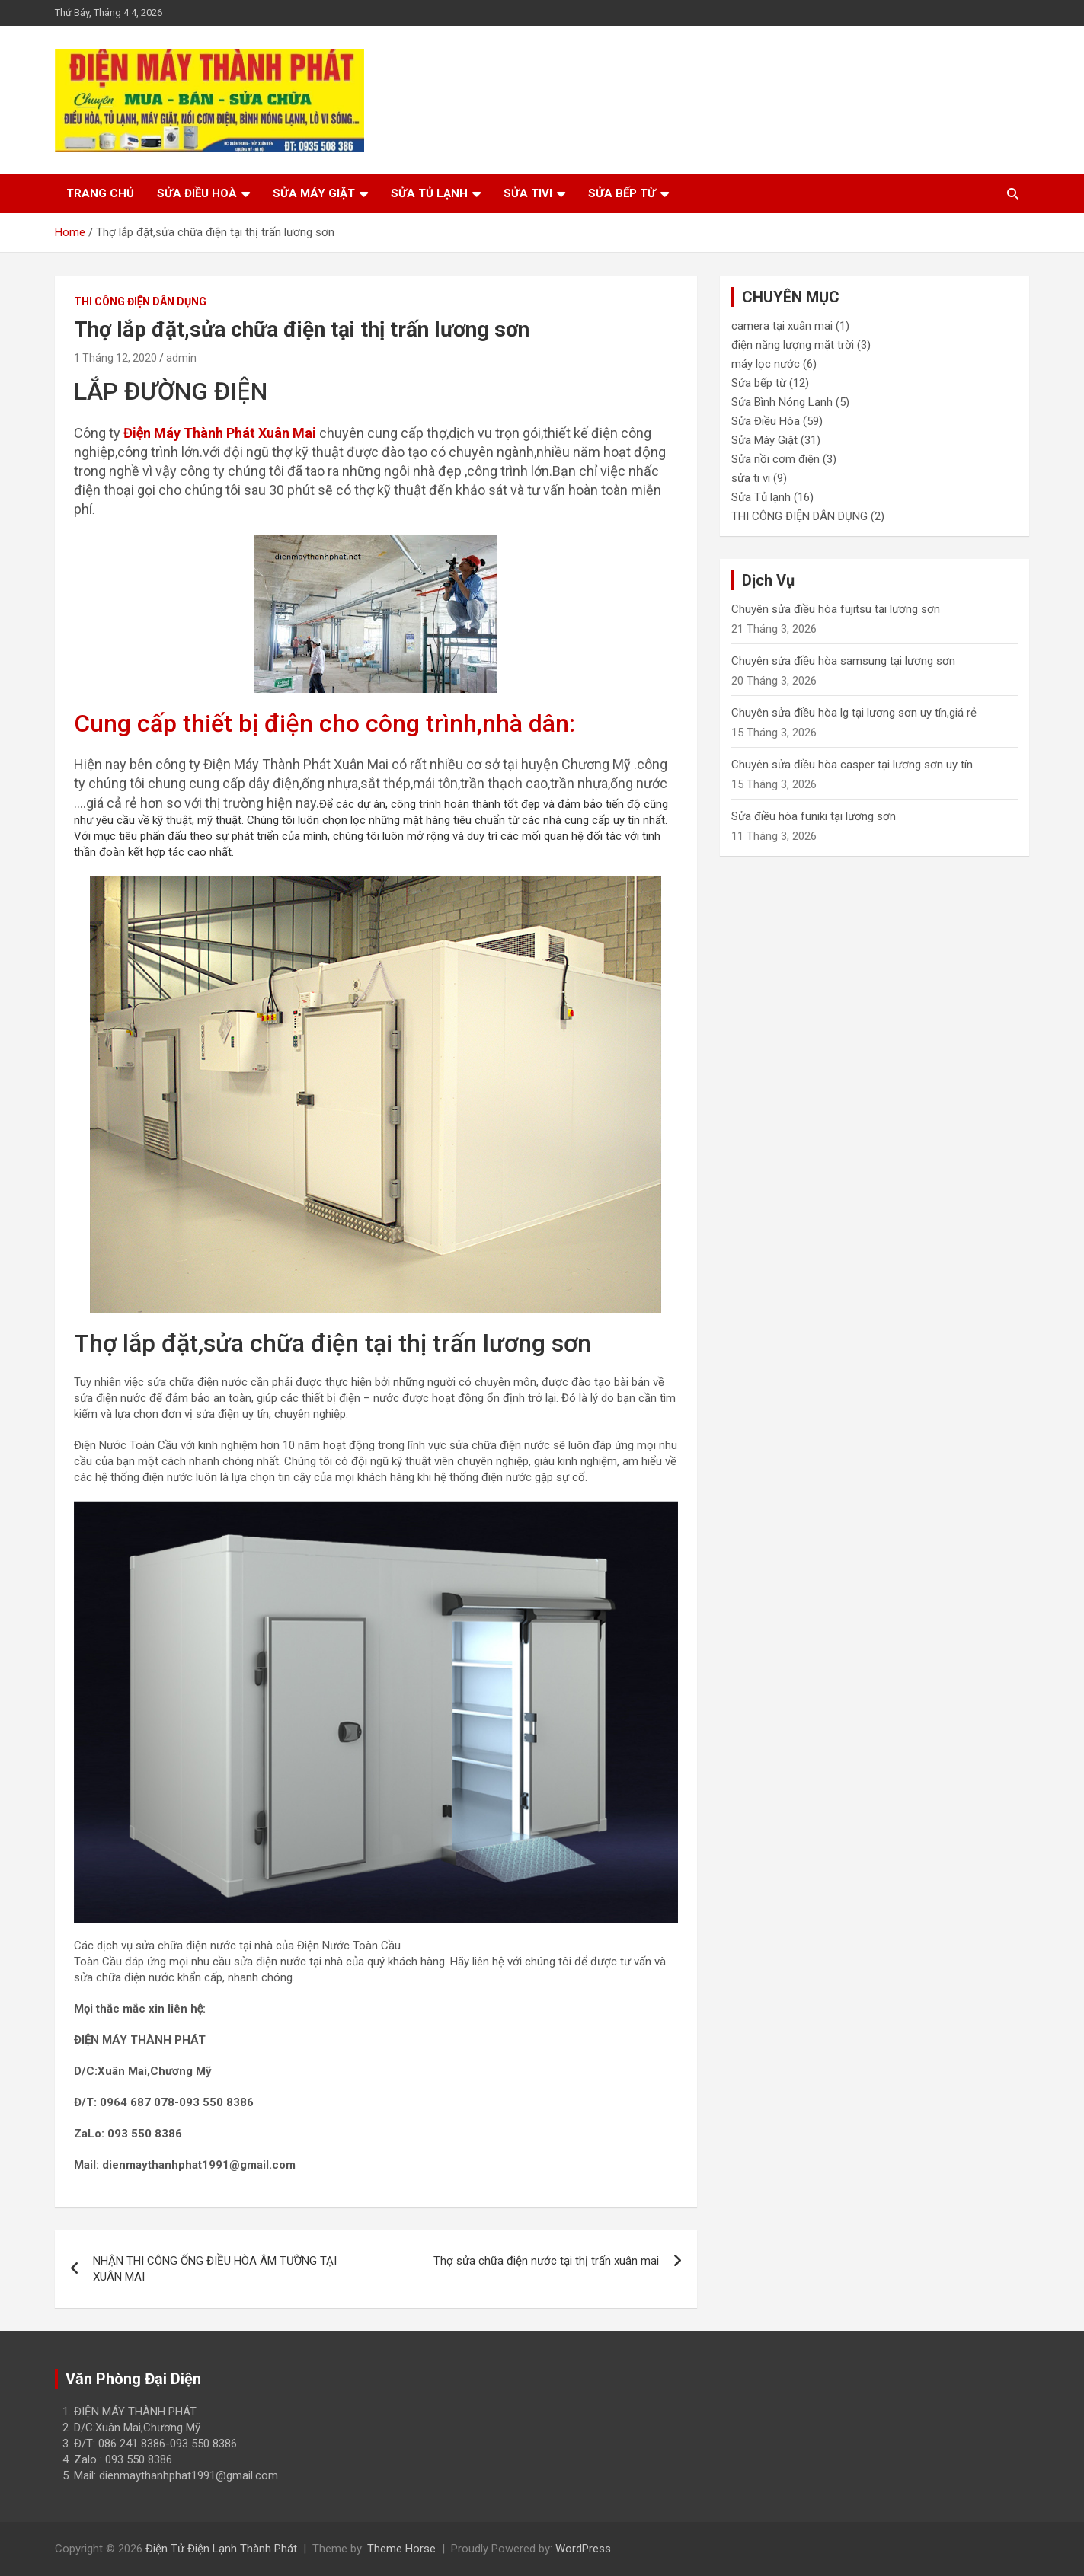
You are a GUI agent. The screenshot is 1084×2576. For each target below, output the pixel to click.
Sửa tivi (528, 193)
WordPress (583, 2548)
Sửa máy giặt (314, 193)
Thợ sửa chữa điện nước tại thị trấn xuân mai (546, 2261)
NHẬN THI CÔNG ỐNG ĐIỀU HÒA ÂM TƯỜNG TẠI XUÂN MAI (215, 2269)
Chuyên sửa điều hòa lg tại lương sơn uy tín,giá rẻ (854, 713)
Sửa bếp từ (622, 193)
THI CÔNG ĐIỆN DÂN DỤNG (140, 301)
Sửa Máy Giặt (764, 440)
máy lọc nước (765, 364)
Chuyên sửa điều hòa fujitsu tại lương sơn (835, 609)
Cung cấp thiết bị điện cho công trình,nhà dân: (324, 723)
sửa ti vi (750, 478)
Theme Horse (401, 2548)
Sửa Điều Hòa (765, 421)
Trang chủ (100, 193)
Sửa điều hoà (197, 193)
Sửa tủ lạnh (429, 193)
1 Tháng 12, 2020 (115, 358)
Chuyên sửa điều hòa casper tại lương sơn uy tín (852, 764)
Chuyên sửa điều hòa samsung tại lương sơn (843, 661)
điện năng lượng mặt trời (792, 345)
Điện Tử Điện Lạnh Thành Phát (221, 2548)
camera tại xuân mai (782, 326)
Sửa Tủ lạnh (761, 497)
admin (181, 358)
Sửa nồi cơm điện (775, 459)
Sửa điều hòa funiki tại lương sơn (813, 816)
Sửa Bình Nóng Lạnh (782, 402)
